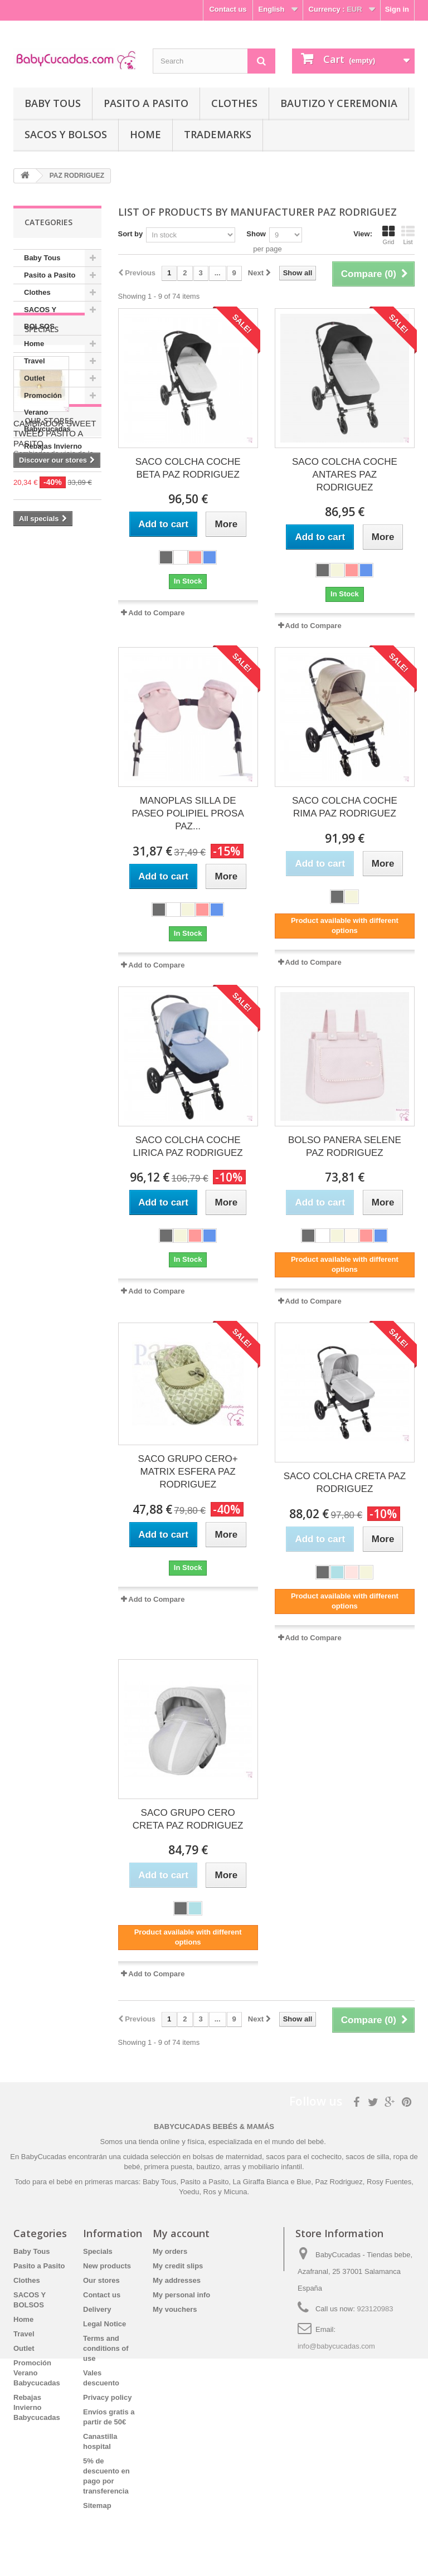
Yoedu (189, 2192)
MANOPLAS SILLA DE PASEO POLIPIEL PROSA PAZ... (188, 813)
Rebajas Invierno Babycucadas (53, 454)
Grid (388, 235)
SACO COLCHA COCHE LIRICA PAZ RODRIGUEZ (188, 1146)
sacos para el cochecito (304, 2156)
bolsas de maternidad (227, 2156)
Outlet (34, 378)
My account (181, 2233)
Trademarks (217, 134)
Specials (42, 505)
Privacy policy (107, 2397)
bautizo (208, 2166)
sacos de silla (367, 2156)
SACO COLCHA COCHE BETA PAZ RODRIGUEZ (188, 468)
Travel (34, 361)
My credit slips (178, 2266)
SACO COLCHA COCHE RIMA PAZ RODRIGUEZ (344, 807)
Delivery (97, 2309)
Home (145, 134)
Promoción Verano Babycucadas (47, 412)
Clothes (234, 103)
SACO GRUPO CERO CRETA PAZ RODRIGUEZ (188, 1819)
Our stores (49, 735)
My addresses (177, 2280)
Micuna (235, 2192)
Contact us (227, 9)
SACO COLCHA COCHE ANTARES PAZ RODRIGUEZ (344, 474)
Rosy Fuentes (389, 2182)
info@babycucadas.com (336, 2346)
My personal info (181, 2295)
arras (233, 2166)
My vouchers (175, 2309)
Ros (209, 2192)
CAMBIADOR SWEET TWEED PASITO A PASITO (54, 609)
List (408, 235)
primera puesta (168, 2166)
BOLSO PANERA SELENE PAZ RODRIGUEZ (344, 1146)
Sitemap (97, 2505)
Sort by (130, 234)
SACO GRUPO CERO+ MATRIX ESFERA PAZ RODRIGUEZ (188, 1472)
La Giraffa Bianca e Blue (272, 2182)
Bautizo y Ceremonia (338, 103)
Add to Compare (156, 613)
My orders (170, 2251)
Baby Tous (53, 103)
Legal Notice (104, 2324)
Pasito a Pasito (146, 103)
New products (107, 2266)
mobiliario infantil (275, 2166)
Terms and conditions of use (106, 2348)
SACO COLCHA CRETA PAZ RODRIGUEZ (345, 1482)
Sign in (397, 9)
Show (256, 234)
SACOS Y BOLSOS (66, 134)
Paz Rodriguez (339, 2182)
